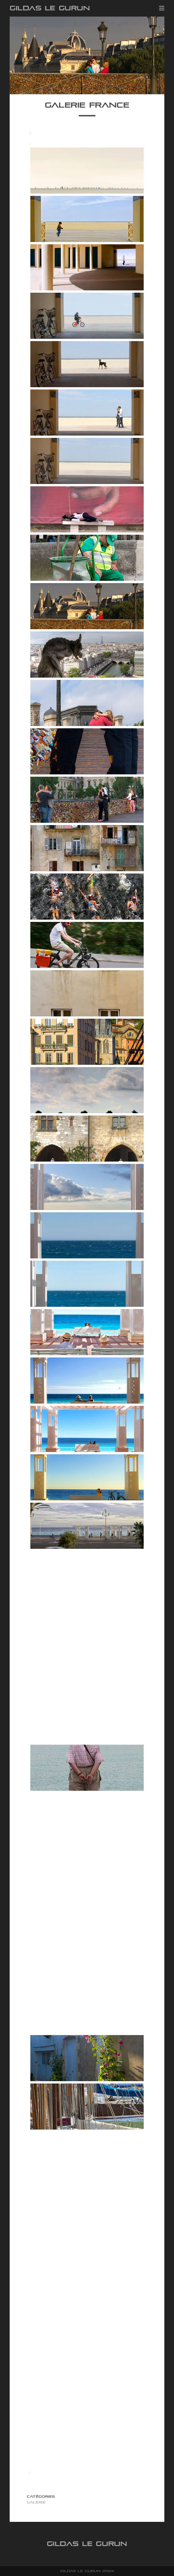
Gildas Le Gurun (50, 8)
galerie (36, 2502)
